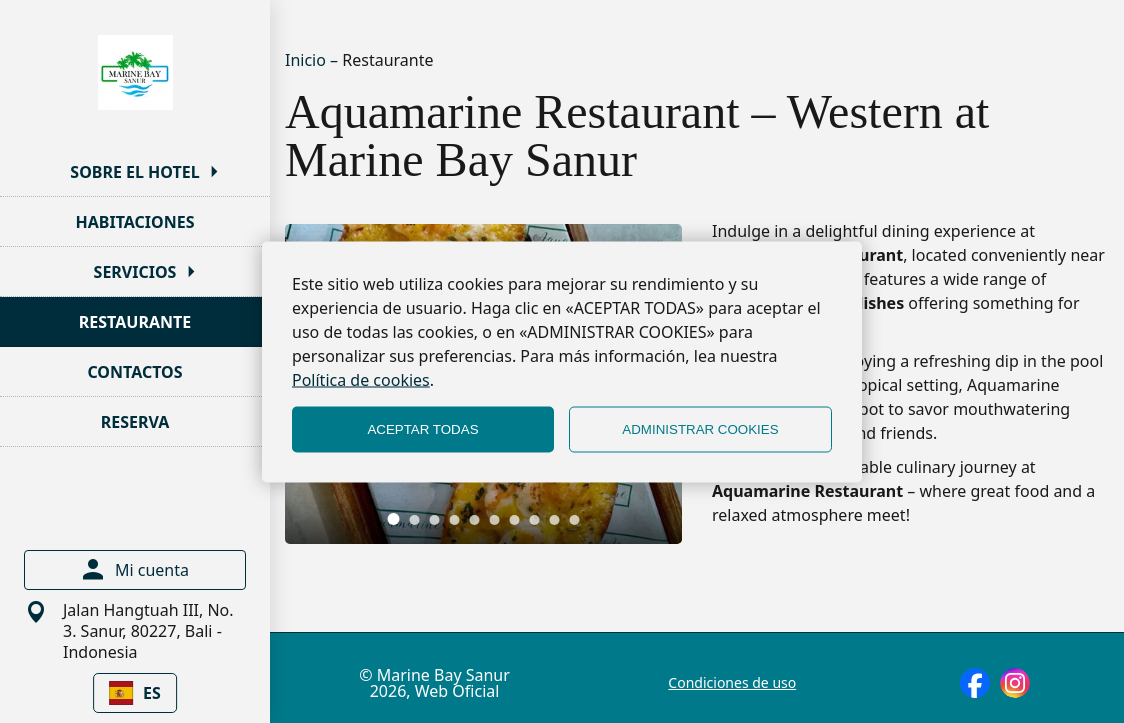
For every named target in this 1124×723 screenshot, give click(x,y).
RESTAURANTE (135, 322)
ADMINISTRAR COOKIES (700, 429)
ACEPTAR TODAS (422, 429)
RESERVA (135, 422)
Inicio (307, 60)
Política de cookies (361, 379)
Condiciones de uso (732, 683)
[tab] (394, 519)
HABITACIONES (135, 222)
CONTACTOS (134, 372)
